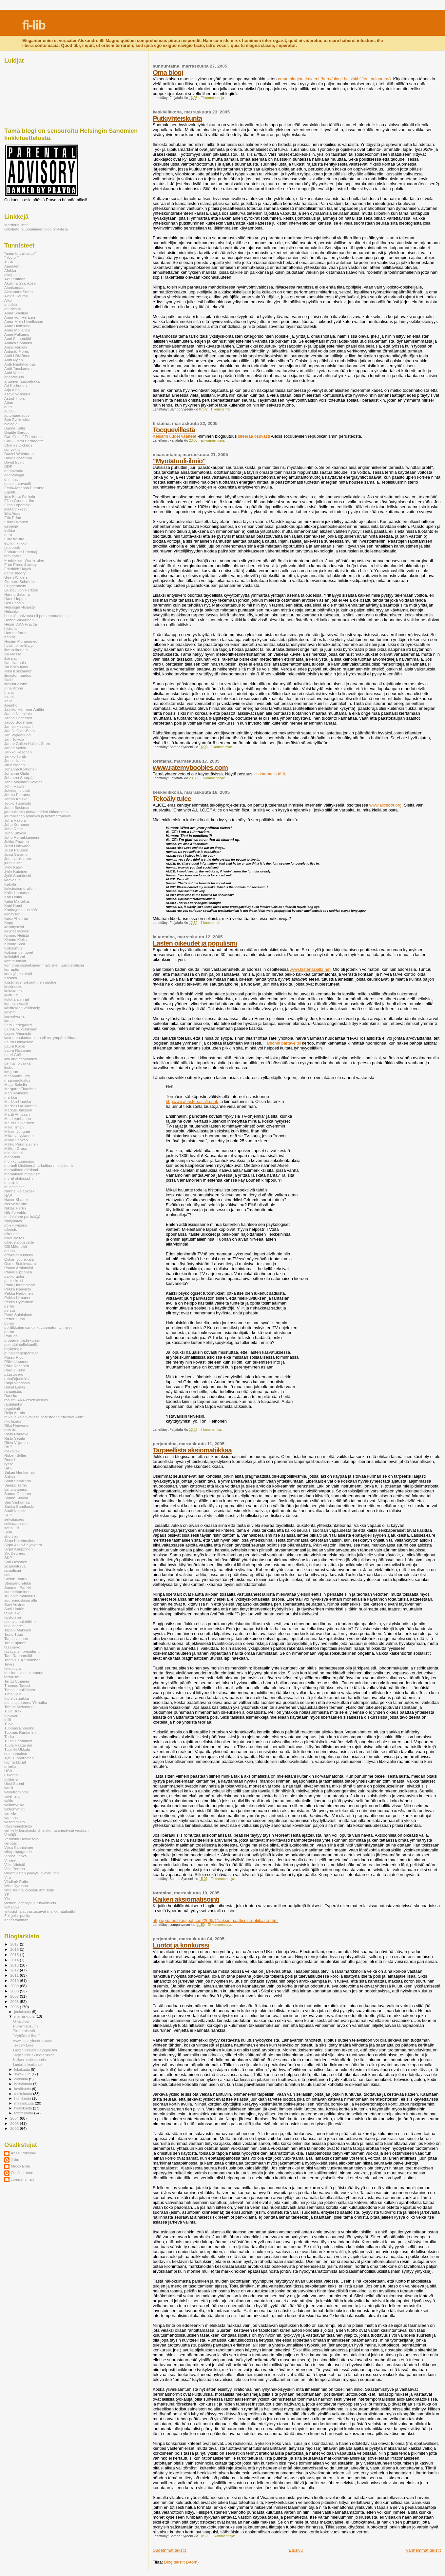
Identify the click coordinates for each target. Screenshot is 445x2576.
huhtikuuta (23, 2098)
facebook (12, 547)
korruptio (11, 969)
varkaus (11, 1817)
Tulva (8, 1724)
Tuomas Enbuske (19, 1728)
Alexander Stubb (18, 292)
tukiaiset (11, 1715)
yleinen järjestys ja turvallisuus (30, 1903)
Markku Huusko (17, 1101)
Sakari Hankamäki (19, 1472)
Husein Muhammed (21, 641)
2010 (15, 1980)
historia (10, 628)
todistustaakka (16, 1698)
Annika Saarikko (18, 343)
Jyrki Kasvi (13, 867)
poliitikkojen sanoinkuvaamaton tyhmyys (38, 1327)
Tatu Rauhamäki (18, 1655)
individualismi (15, 684)
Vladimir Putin (16, 1881)
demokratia (13, 471)
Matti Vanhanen (17, 1118)
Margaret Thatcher (20, 1089)
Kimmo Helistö (16, 935)
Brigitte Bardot (16, 432)
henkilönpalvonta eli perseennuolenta (36, 615)
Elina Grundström (19, 500)
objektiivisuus (15, 1225)
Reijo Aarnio (14, 1412)
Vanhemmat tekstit (423, 2550)
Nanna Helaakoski (19, 1191)
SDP (8, 1515)
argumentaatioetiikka (22, 381)
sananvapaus (15, 1489)
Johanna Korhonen (20, 769)
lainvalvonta (14, 1016)
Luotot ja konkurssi (181, 1945)
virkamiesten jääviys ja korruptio (31, 1873)
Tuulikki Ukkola (17, 1749)
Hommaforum (16, 632)
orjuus (9, 1250)
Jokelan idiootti (17, 790)
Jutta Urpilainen (17, 858)
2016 (15, 1949)
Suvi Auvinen (15, 1604)
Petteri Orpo (14, 1319)
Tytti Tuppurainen (19, 1758)
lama (8, 1020)
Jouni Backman (17, 807)
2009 (15, 1986)
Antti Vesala (14, 372)
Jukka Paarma (16, 841)
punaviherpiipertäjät (21, 1353)
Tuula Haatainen (18, 1741)
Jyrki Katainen (16, 871)
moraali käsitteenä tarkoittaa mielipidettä (38, 1165)
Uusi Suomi (14, 1783)
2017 (15, 1944)
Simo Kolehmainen (20, 1540)
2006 (15, 2001)
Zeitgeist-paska (17, 1915)
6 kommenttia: (212, 1429)
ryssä (8, 1464)
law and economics (20, 1059)
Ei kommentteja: (213, 98)
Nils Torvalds (15, 1212)
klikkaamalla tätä (269, 773)
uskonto (11, 1775)
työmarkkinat (15, 1762)
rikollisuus (12, 1421)
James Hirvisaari (18, 726)
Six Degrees (14, 1553)
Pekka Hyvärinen (18, 1302)
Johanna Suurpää (19, 777)
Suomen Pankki (17, 1587)
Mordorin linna (16, 225)
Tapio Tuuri (13, 1634)
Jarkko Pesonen (18, 752)
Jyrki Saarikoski (17, 875)
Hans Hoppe (15, 598)
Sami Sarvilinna (17, 1481)
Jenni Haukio (15, 760)
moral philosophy (18, 1178)
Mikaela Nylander (19, 1135)
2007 (15, 1996)
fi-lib (33, 25)
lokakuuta (22, 2069)
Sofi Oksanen (15, 1562)
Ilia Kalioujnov (16, 667)
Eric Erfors (13, 517)
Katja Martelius (17, 901)
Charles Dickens (18, 445)
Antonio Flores (16, 351)
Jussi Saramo (16, 854)
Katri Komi (13, 905)
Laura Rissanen (17, 1050)
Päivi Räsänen (16, 1366)
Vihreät (10, 1860)
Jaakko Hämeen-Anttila (24, 709)
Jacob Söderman (18, 722)
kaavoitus (12, 880)
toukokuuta (23, 2094)
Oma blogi (168, 72)
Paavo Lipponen (18, 1272)
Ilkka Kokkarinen (18, 671)
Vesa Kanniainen (18, 1847)
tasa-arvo (12, 1647)
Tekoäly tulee (172, 798)
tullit (7, 1719)
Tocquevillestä (174, 429)
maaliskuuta (24, 2103)
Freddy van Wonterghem (25, 560)
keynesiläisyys (16, 931)
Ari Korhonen (15, 385)
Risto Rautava (16, 1434)
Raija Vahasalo (17, 1383)
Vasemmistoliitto (18, 1826)
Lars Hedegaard (18, 1025)
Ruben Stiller (15, 1455)
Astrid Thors (14, 398)
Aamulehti (12, 266)
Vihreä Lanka (15, 1856)
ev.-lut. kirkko (15, 543)
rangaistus (13, 1391)
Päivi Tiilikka (14, 1370)
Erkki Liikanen (16, 522)
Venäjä (10, 1834)
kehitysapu (13, 914)
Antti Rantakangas (20, 364)
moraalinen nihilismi (21, 1170)
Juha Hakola (15, 820)
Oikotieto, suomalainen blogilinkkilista (36, 229)
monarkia (12, 1157)
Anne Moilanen (17, 330)
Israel (9, 696)
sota (7, 1574)
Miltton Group (15, 1148)
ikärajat (10, 658)
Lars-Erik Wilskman (20, 1029)
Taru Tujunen (15, 1643)
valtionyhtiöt (14, 1809)
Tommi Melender (18, 1707)
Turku (9, 1736)
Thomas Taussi (17, 1685)
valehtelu (12, 1796)
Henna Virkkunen (19, 620)
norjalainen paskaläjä (22, 1216)
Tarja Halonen (16, 1638)
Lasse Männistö (17, 1033)
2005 (15, 2007)
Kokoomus (13, 948)
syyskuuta (23, 2074)
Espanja (11, 526)
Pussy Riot (13, 1357)
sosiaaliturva (15, 1566)
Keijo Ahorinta (16, 918)
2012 (15, 1970)
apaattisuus (14, 377)
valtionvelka (14, 1805)
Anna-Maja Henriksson (23, 321)
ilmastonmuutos (17, 675)
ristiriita (10, 1430)
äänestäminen (16, 1920)
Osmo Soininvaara (20, 1263)
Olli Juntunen (22, 2172)
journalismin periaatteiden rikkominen (36, 811)
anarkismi (12, 309)
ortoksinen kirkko (18, 1255)
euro (8, 534)
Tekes (9, 1664)
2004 (15, 2118)
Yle (7, 1898)
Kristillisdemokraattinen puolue (30, 982)
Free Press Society (20, 564)
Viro (7, 1877)
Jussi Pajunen (16, 850)
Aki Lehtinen (15, 279)
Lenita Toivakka (17, 1063)
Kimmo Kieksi (16, 939)
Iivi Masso (12, 654)
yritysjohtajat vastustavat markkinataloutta (39, 1911)
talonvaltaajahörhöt (20, 1621)
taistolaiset (13, 1617)
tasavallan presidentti (22, 1651)
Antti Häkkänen (17, 355)
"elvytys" (11, 257)
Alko (8, 300)
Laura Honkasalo (18, 1042)
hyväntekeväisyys (19, 645)
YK (7, 1894)
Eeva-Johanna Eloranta (24, 488)
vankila (10, 1813)
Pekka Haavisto (17, 1289)
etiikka (9, 530)
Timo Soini (13, 1694)
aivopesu (12, 274)
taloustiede (13, 1626)
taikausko (12, 1613)
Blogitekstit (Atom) (181, 2562)
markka (10, 1097)
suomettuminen (17, 1591)
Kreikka (10, 978)
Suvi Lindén (14, 1609)
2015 (15, 1954)
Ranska (10, 1395)
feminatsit (12, 556)
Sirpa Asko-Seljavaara (23, 1545)
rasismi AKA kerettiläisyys (26, 1400)
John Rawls (14, 786)
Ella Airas (12, 513)
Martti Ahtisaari (17, 1114)
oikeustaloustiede (19, 1242)
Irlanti (9, 692)
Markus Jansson (18, 1110)
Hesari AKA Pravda (20, 624)
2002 (15, 2128)
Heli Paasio (14, 603)
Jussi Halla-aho (17, 846)
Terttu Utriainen (17, 1681)
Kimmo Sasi (14, 944)
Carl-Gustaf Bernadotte (24, 441)
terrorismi (12, 1677)
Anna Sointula (16, 313)
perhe (9, 1306)
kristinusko (13, 986)
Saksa (9, 1476)
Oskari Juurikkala (19, 1259)
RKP (8, 1447)
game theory (15, 573)
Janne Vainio (15, 748)
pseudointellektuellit (21, 1344)
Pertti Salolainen (18, 1314)
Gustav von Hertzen (21, 590)
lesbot (9, 1067)
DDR (8, 466)
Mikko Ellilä (20, 2166)
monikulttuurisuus (19, 1161)
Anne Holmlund (17, 326)
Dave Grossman (18, 458)
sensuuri (11, 1528)
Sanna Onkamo (17, 1493)
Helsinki (11, 611)
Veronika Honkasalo (21, 1839)
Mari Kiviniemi (16, 1093)
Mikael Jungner (17, 1131)
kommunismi (15, 961)
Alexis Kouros (16, 296)
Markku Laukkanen (20, 1106)
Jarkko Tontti (15, 756)
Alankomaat (14, 287)
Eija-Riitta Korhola (19, 496)
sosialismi (12, 1570)
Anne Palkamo (16, 334)
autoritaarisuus (16, 415)
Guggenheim (15, 586)
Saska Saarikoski (19, 1506)
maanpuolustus (17, 1080)
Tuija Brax (12, 1711)
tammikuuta (24, 2113)
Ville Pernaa (14, 1869)
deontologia (14, 475)
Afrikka (10, 270)
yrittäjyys (11, 1907)
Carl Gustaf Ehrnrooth (23, 436)
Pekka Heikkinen (18, 1293)
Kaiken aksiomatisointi (186, 1899)
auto (8, 407)
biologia (10, 424)
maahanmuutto (17, 1076)
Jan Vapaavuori (17, 735)
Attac (8, 402)
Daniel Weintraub (19, 453)
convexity (12, 449)
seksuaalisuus (16, 1523)
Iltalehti (10, 679)
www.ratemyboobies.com (190, 767)
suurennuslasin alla (20, 1600)
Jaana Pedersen (18, 718)
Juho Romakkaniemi (21, 837)
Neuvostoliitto (15, 1204)
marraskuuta (25, 2016)
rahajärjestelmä (17, 1378)
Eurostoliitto (14, 539)
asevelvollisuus (17, 394)
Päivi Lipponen (16, 1361)
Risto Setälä (14, 1438)
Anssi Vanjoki (15, 347)
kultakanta (13, 990)
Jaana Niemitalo (18, 713)
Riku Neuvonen (17, 1425)
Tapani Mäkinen (17, 1630)
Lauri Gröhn (14, 1054)
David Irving (14, 462)
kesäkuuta (23, 2089)
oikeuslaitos (14, 1238)
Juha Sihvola (15, 833)
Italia (8, 701)
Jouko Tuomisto (17, 803)
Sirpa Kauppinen (18, 1549)
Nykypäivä (13, 1221)
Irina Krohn (13, 688)
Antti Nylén (13, 360)
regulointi (12, 1408)
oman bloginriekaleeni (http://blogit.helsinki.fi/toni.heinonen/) (334, 78)
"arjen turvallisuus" (20, 253)
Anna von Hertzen (19, 317)
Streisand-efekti (17, 1583)
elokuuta (21, 2079)
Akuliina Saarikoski (20, 283)
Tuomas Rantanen (20, 1732)
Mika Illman (14, 1127)
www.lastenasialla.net (310, 969)
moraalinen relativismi (22, 1174)
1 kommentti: (221, 409)
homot (9, 637)
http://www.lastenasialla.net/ (192, 1101)
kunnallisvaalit (16, 1003)
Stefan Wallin (15, 1579)
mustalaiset (14, 1187)
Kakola (10, 884)
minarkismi (13, 1152)
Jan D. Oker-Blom (19, 731)
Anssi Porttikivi (23, 2153)
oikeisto (10, 1229)
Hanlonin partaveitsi (282, 1043)
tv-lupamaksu (15, 1753)
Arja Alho (12, 390)
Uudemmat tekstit (169, 2550)
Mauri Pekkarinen (19, 1123)
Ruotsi (9, 1459)
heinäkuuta (23, 2084)
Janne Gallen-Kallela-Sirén (27, 743)
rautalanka (13, 1404)
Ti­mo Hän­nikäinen (19, 1689)
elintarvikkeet (15, 509)
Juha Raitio (14, 829)
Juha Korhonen (17, 824)
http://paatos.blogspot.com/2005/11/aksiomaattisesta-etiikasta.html (216, 1920)
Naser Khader (16, 1199)
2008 (15, 1991)
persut (9, 1310)
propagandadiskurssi (22, 1340)
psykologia (13, 1349)
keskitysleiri (14, 927)
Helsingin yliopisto (19, 607)
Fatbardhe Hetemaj (20, 551)
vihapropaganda (18, 1851)
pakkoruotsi (14, 1276)
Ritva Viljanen (16, 1442)
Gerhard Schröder (19, 581)
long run (11, 1071)
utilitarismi (12, 1779)
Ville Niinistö (14, 1864)
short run (11, 1536)
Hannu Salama (17, 594)
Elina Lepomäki (17, 505)
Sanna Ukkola (16, 1498)
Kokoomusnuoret (18, 952)
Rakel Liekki (14, 1387)
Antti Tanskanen (17, 368)
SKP (8, 1557)
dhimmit (11, 479)
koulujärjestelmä (18, 973)
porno (9, 1331)
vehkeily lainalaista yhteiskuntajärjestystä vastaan (46, 1830)
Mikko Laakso (16, 1140)
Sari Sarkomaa (17, 1502)
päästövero (13, 1374)
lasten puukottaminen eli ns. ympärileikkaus (41, 1037)
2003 (15, 2123)
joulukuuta (23, 2012)
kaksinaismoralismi (20, 888)
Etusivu (296, 2550)
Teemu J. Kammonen (22, 1660)
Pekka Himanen (17, 1297)
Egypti (9, 492)
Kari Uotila (13, 897)
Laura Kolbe (14, 1046)
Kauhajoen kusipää (20, 910)
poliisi (9, 1323)
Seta (8, 1532)
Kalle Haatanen (17, 892)
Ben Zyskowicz (17, 419)
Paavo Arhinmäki (18, 1268)
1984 (8, 262)
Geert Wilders (16, 577)
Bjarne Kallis (15, 428)
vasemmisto (14, 1822)
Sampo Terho (15, 1485)
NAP (8, 1195)
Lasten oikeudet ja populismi (195, 943)
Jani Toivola (14, 739)
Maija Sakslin (15, 1084)
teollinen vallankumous (23, 1672)
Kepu (8, 922)
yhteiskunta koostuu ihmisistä (29, 1890)
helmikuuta (23, 2108)
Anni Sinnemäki (17, 338)
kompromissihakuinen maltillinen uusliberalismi (44, 965)
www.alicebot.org (385, 805)
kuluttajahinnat (16, 999)
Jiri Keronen (14, 765)
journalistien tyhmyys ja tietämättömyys (37, 816)
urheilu (10, 1766)
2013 (15, 1965)
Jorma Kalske (16, 799)
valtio (8, 1800)
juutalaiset (13, 863)
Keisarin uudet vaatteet (174, 436)
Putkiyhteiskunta (177, 118)
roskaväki (12, 1451)
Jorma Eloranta (17, 794)
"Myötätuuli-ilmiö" (179, 461)
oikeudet (11, 1233)
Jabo (15, 2159)
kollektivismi (14, 956)
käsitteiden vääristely (22, 1008)
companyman (22, 2179)
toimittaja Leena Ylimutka (25, 1702)
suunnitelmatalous (19, 1596)
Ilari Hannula (15, 662)
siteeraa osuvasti (254, 436)
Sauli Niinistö (15, 1510)
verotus (10, 1843)
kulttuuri (11, 995)
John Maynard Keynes (23, 782)
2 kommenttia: (222, 747)
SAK (8, 1468)
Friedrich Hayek (17, 569)
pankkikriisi (13, 1280)
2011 (15, 1975)
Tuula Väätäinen (18, 1745)
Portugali (11, 1336)
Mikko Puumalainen (21, 1144)
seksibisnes (14, 1519)
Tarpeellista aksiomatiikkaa (192, 1450)
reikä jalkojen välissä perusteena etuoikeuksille (44, 1417)
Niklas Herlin (15, 1208)
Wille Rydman (16, 1886)
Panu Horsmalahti (19, 1285)
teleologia (12, 1668)
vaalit (8, 1788)
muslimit (11, 1182)
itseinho (10, 705)
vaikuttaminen (16, 1792)
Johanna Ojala (16, 773)
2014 (15, 1960)
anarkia (10, 304)
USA (8, 1770)
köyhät (10, 1012)
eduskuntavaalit (17, 483)
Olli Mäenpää (15, 1246)
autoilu (10, 411)
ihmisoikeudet (16, 650)
